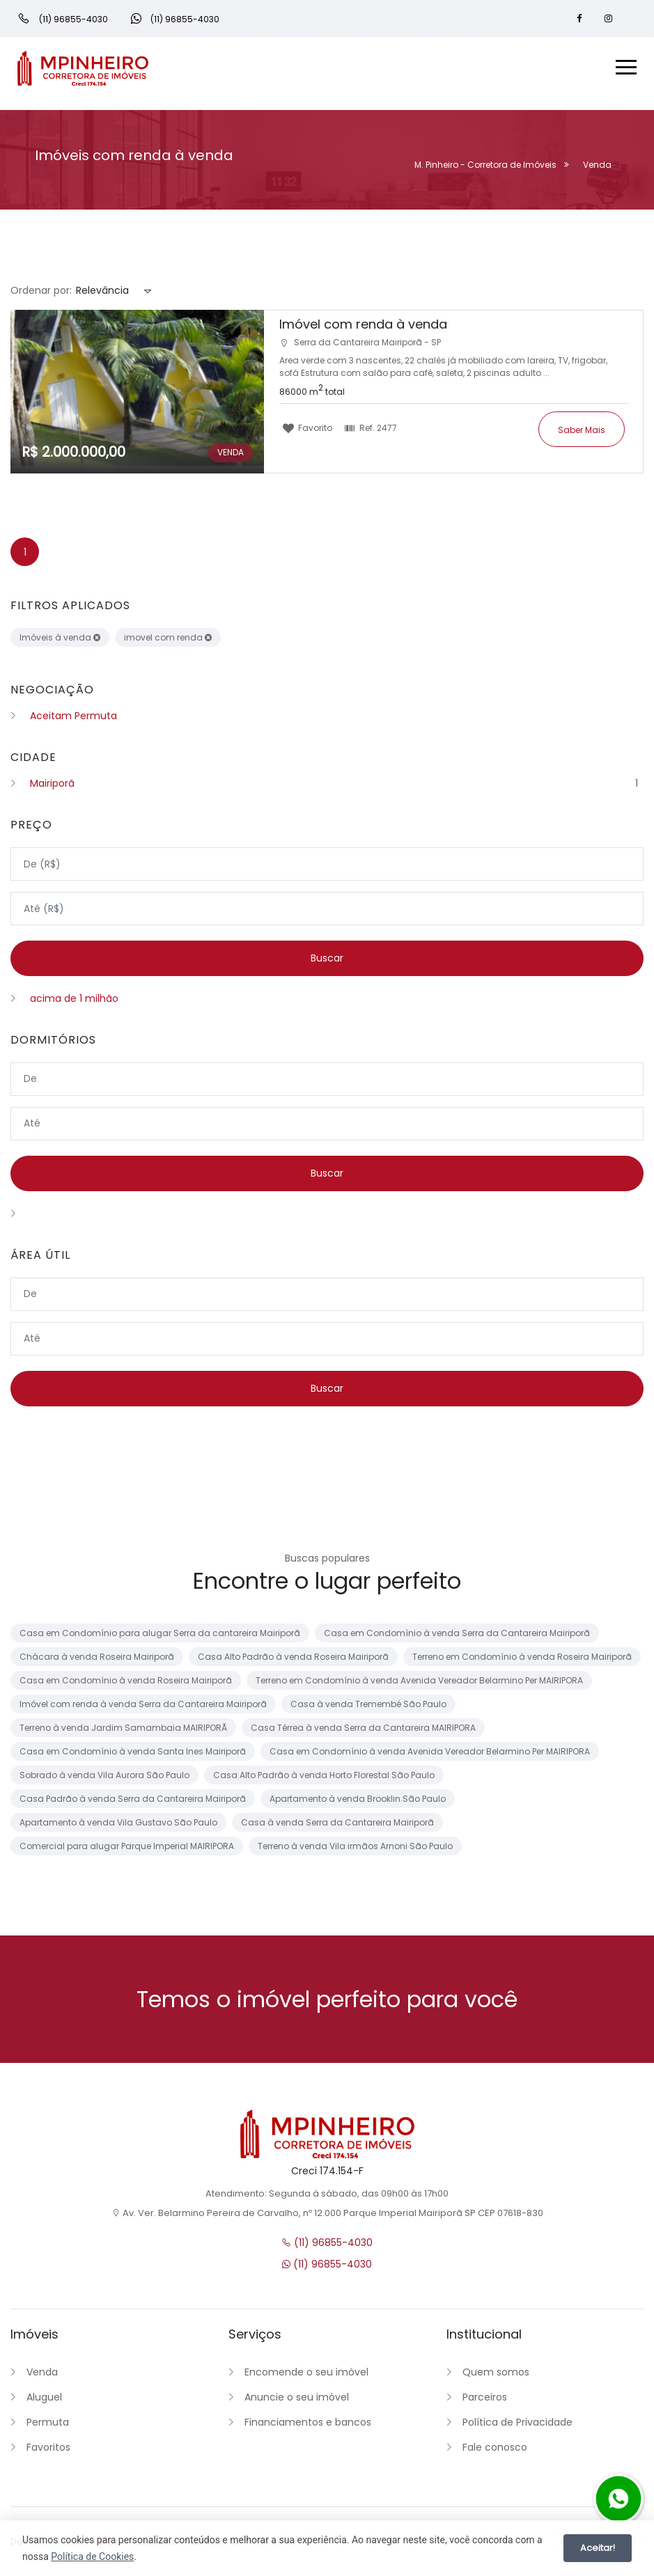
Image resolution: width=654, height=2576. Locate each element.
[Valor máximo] (327, 908)
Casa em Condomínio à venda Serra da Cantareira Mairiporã (457, 1636)
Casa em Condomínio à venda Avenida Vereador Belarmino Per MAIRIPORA (430, 1754)
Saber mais (581, 429)
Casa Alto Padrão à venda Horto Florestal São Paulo (324, 1778)
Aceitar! (597, 2548)
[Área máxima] (327, 1340)
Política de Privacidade (517, 2425)
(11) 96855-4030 (327, 2245)
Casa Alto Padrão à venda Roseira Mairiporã (293, 1659)
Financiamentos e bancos (307, 2425)
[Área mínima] (327, 1295)
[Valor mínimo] (327, 864)
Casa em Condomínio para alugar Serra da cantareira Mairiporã (160, 1636)
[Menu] (626, 69)
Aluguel (44, 2400)
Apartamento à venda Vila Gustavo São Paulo (118, 1825)
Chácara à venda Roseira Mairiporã (97, 1659)
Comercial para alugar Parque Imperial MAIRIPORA (127, 1849)
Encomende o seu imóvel (306, 2375)
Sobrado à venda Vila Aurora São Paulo (104, 1778)
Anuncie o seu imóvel (296, 2400)
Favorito (307, 427)
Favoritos (48, 2450)
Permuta (47, 2425)
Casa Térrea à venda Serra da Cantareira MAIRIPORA (363, 1730)
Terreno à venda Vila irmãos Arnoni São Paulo (355, 1849)
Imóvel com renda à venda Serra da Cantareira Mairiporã (143, 1707)
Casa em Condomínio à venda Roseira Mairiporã (126, 1683)
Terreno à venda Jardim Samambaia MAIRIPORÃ (123, 1730)
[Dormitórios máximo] (327, 1124)
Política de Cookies (92, 2556)
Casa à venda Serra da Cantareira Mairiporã (337, 1825)
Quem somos (495, 2375)
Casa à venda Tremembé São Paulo (368, 1707)
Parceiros (484, 2400)
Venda (42, 2375)
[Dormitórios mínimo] (327, 1080)
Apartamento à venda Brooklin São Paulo (358, 1801)
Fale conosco (494, 2450)
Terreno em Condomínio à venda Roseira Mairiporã (522, 1659)
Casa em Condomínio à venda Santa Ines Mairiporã (133, 1754)
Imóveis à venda (60, 637)
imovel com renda (168, 637)
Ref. (370, 427)
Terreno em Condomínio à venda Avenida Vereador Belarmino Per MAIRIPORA (419, 1683)
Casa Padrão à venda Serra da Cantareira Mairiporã (133, 1801)
